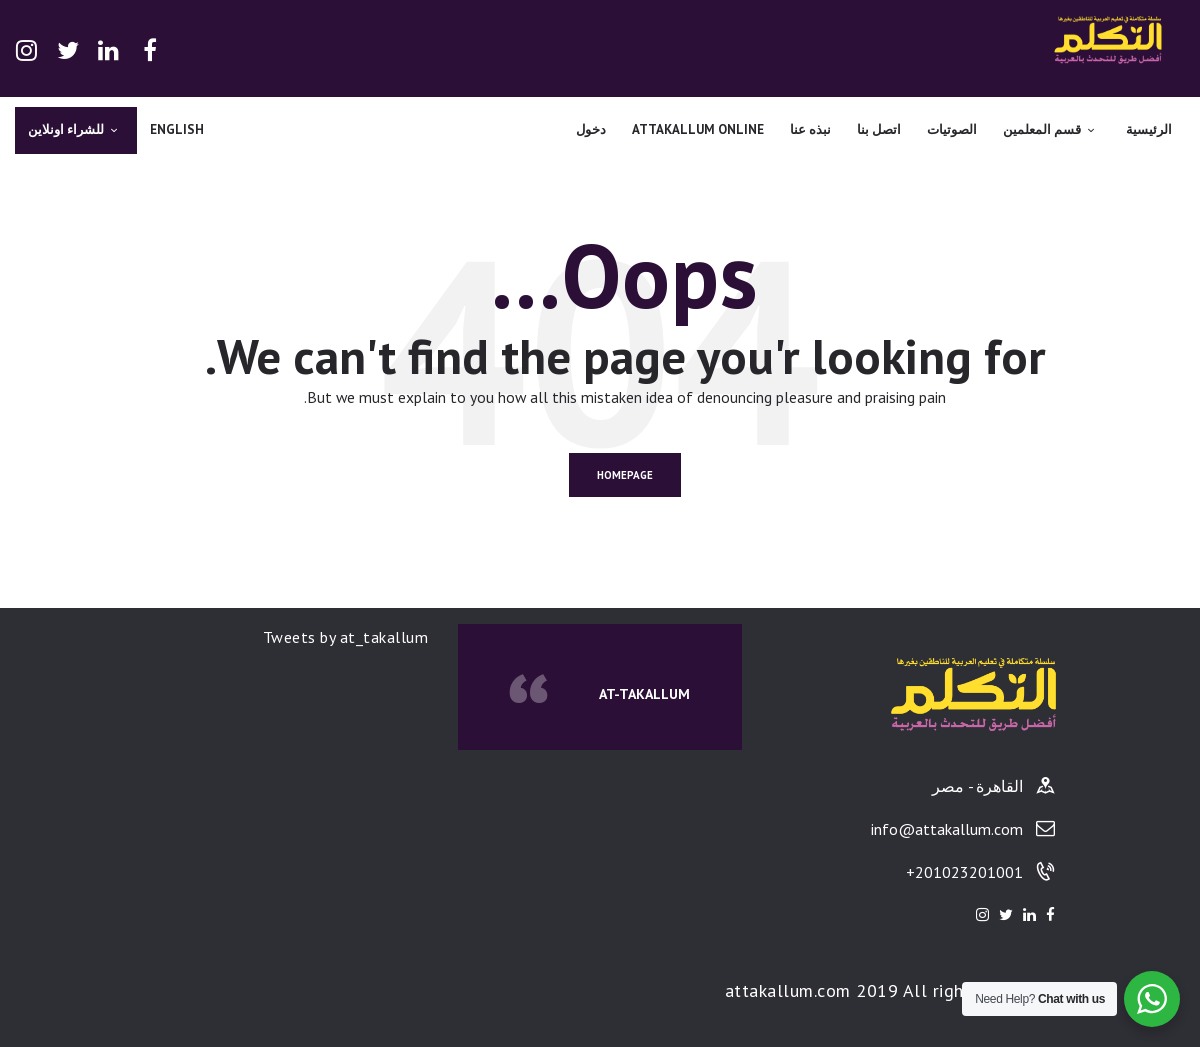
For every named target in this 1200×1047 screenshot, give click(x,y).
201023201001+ (964, 872)
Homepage (625, 475)
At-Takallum (644, 694)
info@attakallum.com (947, 829)
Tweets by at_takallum (346, 637)
